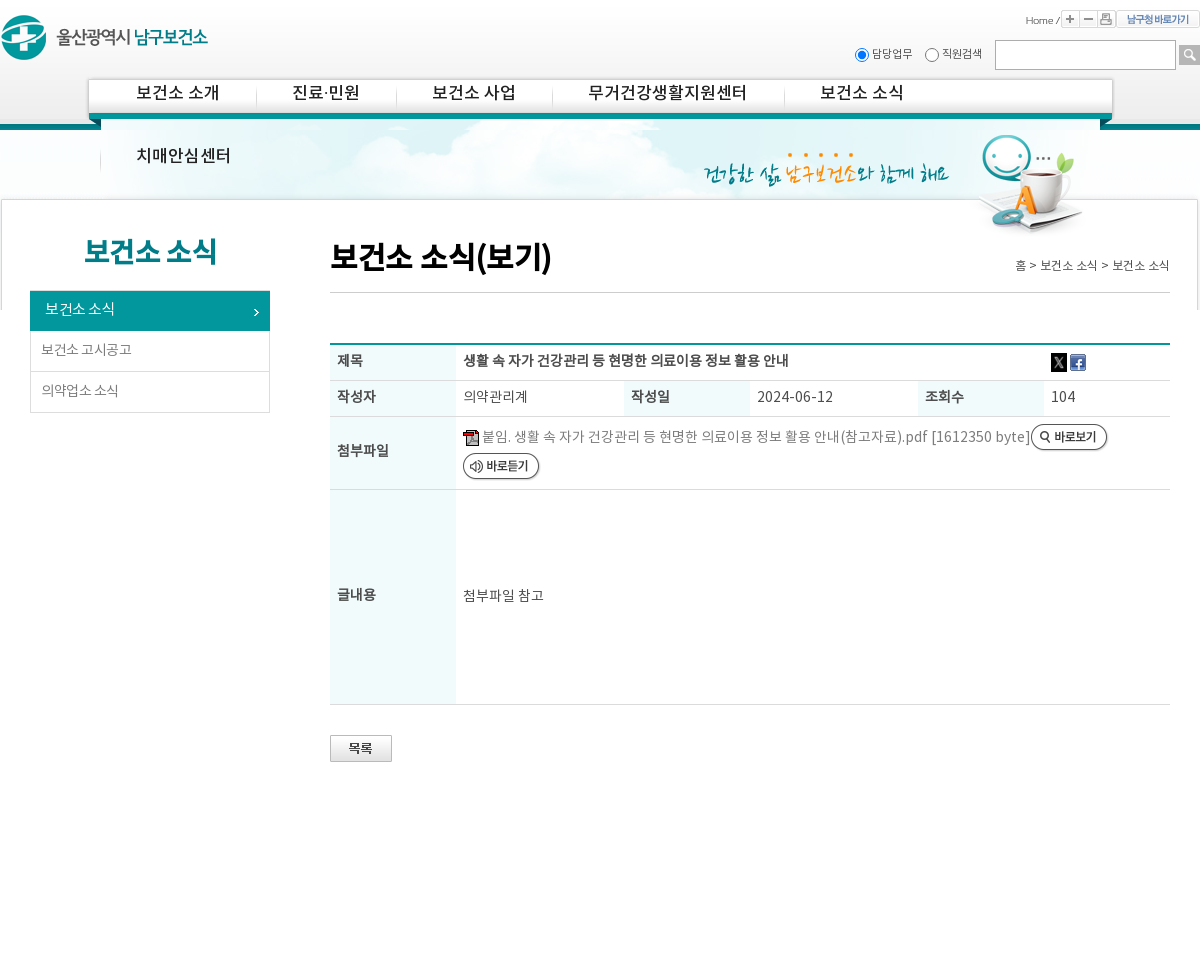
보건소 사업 (474, 94)
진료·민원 (326, 94)
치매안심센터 (184, 157)
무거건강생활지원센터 (668, 94)
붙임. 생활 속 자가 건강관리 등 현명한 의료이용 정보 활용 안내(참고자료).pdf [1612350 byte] (747, 438)
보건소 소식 (862, 94)
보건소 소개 (178, 94)
